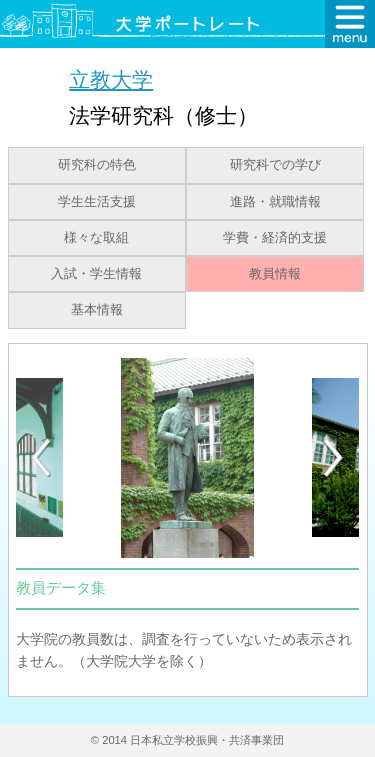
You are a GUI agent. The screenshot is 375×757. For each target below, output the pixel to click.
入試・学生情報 (96, 274)
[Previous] (41, 457)
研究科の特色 (97, 165)
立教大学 (111, 79)
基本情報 (97, 310)
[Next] (334, 458)
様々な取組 (96, 238)
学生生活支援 (97, 202)
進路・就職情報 (275, 202)
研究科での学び (275, 165)
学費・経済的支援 (275, 238)
